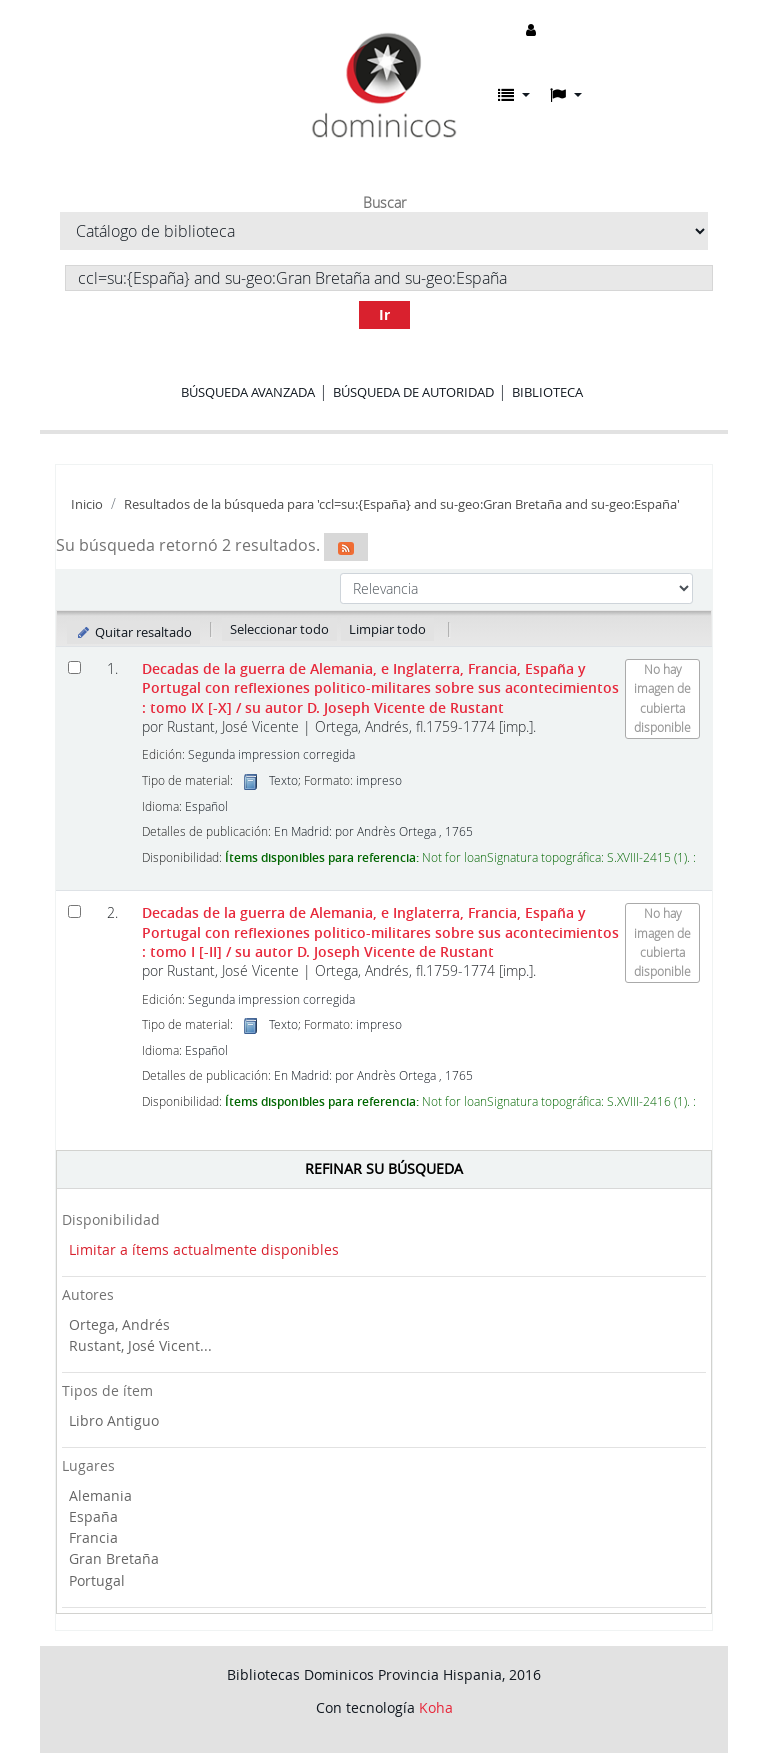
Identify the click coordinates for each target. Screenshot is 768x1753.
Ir (384, 314)
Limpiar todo (387, 629)
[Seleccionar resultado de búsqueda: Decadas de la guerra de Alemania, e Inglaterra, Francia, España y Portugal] (74, 667)
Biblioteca (547, 392)
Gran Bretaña (114, 1558)
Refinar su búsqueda (384, 1168)
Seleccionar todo (279, 629)
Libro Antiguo (114, 1420)
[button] (514, 95)
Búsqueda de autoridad (413, 392)
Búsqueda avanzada (248, 392)
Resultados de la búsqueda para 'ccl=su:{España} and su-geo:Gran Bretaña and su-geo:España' (402, 504)
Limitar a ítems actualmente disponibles (204, 1249)
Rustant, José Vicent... (140, 1345)
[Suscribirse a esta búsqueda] (346, 547)
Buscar (384, 203)
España (93, 1516)
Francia (93, 1537)
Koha (436, 1707)
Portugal (97, 1580)
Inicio (87, 504)
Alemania (100, 1495)
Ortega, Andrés (119, 1324)
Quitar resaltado (133, 632)
